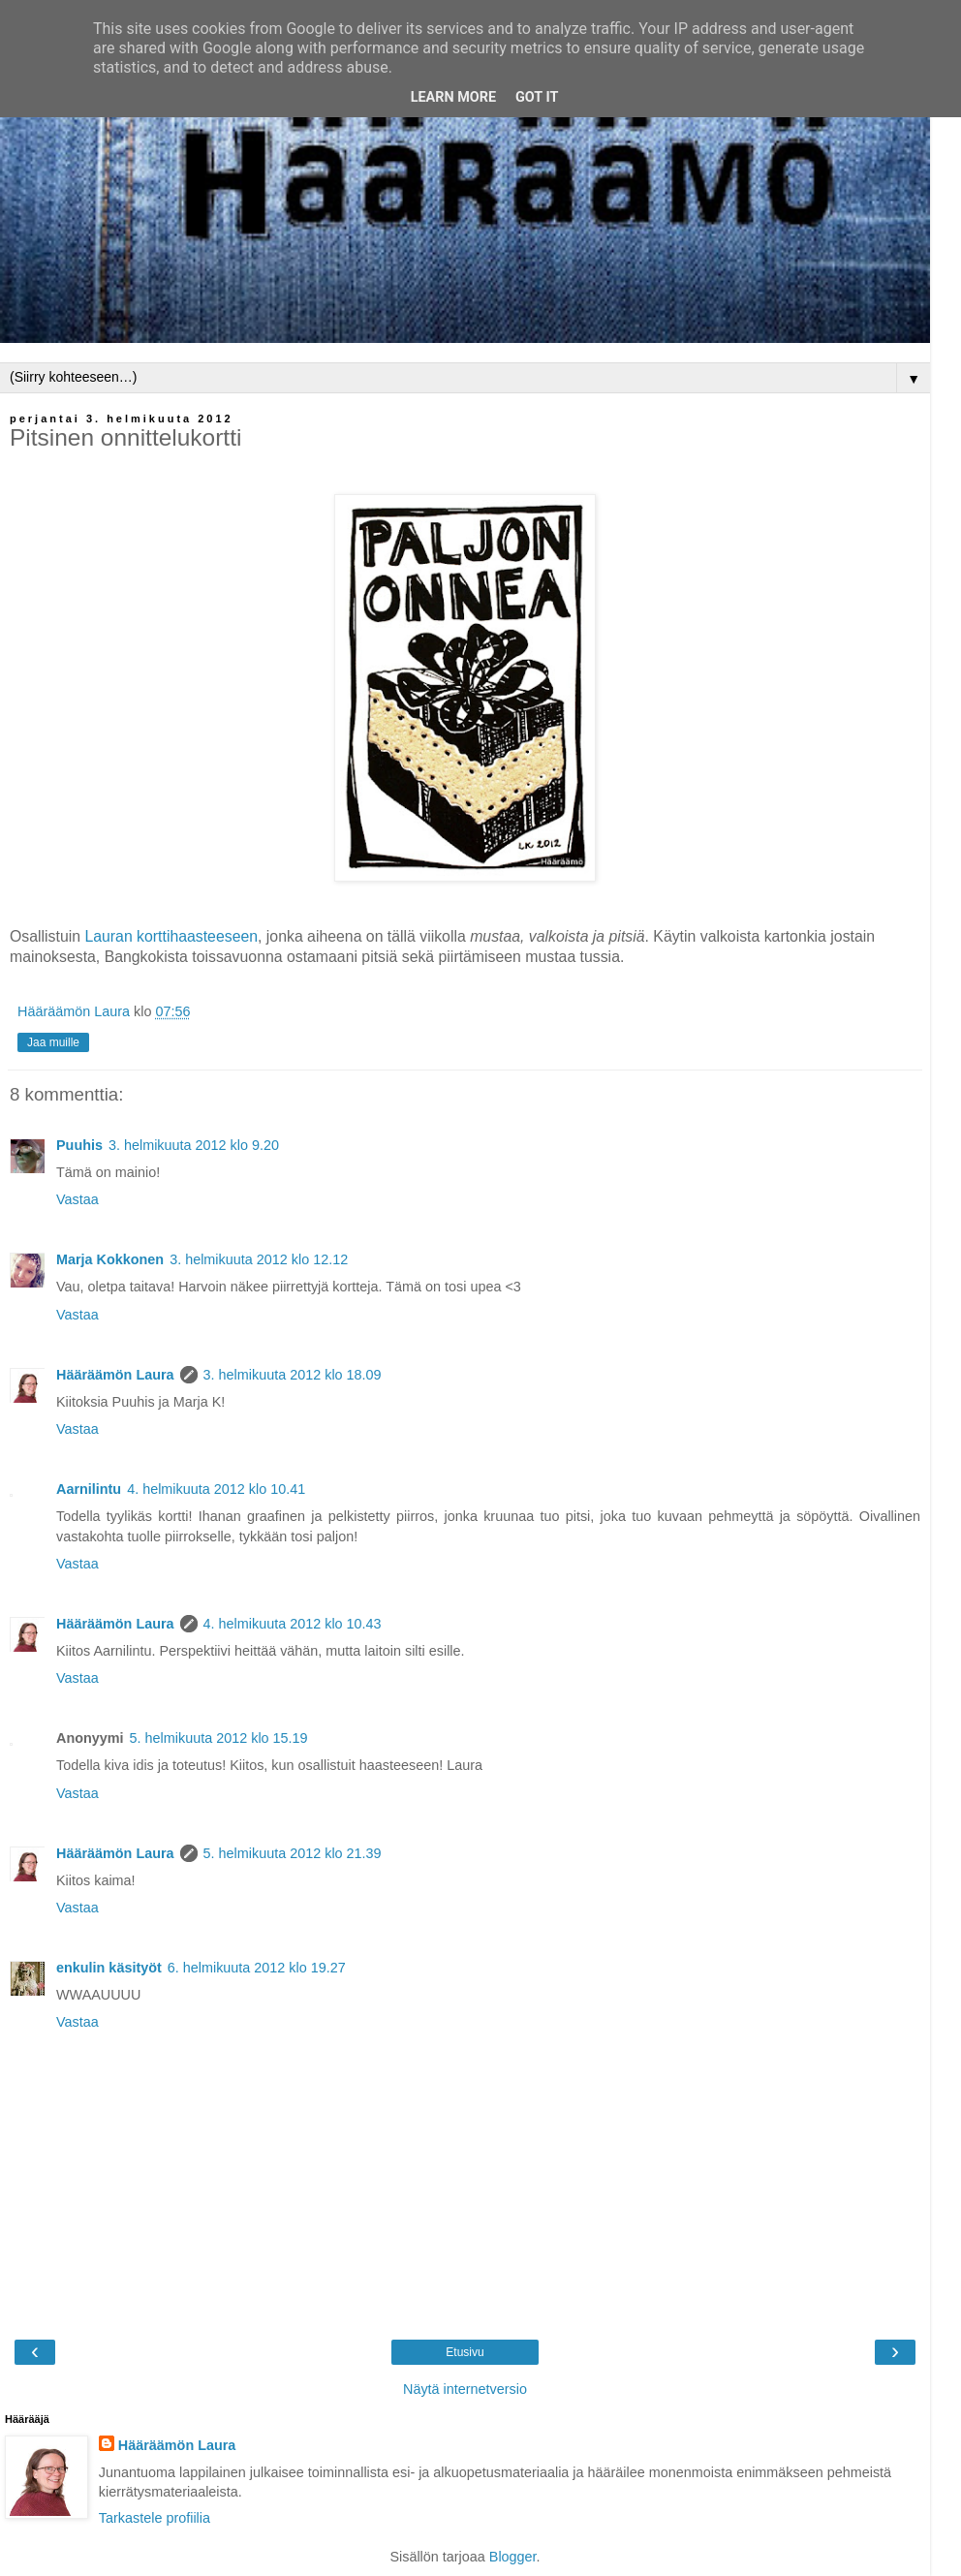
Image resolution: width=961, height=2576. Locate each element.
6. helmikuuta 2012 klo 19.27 (257, 1967)
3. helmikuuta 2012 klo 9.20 (193, 1145)
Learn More (453, 97)
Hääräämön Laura (115, 1374)
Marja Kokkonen (110, 1259)
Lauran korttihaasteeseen (171, 936)
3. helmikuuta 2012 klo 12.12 (259, 1259)
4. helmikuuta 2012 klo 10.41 (216, 1489)
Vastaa (77, 1199)
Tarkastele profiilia (154, 2518)
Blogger (513, 2556)
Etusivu (464, 2352)
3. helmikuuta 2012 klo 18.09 (292, 1374)
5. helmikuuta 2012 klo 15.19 (219, 1738)
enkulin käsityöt (109, 1967)
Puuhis (79, 1145)
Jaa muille (53, 1042)
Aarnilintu (88, 1489)
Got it (536, 97)
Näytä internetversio (465, 2389)
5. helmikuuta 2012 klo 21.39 (292, 1853)
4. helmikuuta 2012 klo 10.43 (292, 1623)
